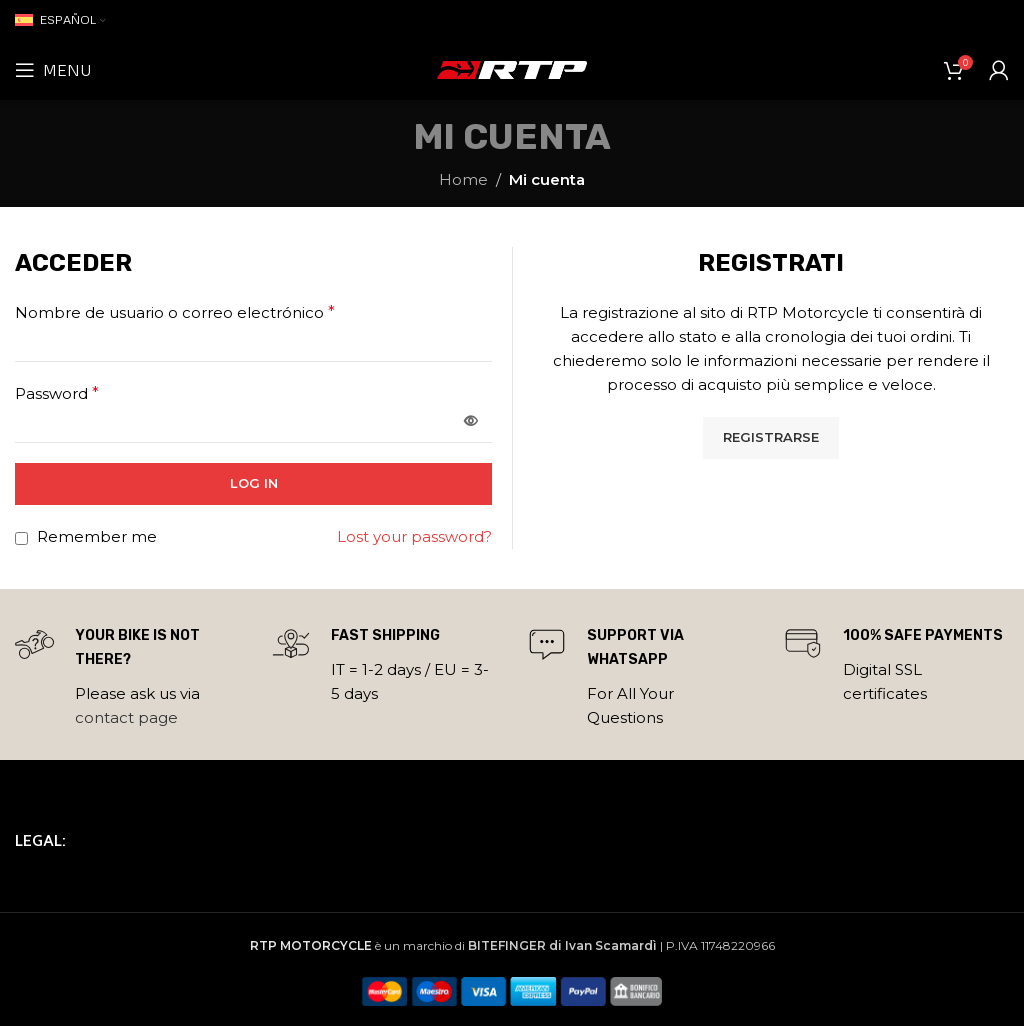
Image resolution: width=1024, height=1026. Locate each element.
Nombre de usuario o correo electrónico (175, 312)
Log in (254, 483)
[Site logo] (512, 68)
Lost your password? (414, 536)
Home (463, 179)
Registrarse (771, 437)
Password (57, 393)
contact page (126, 717)
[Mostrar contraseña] (471, 422)
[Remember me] (21, 538)
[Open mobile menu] (53, 70)
